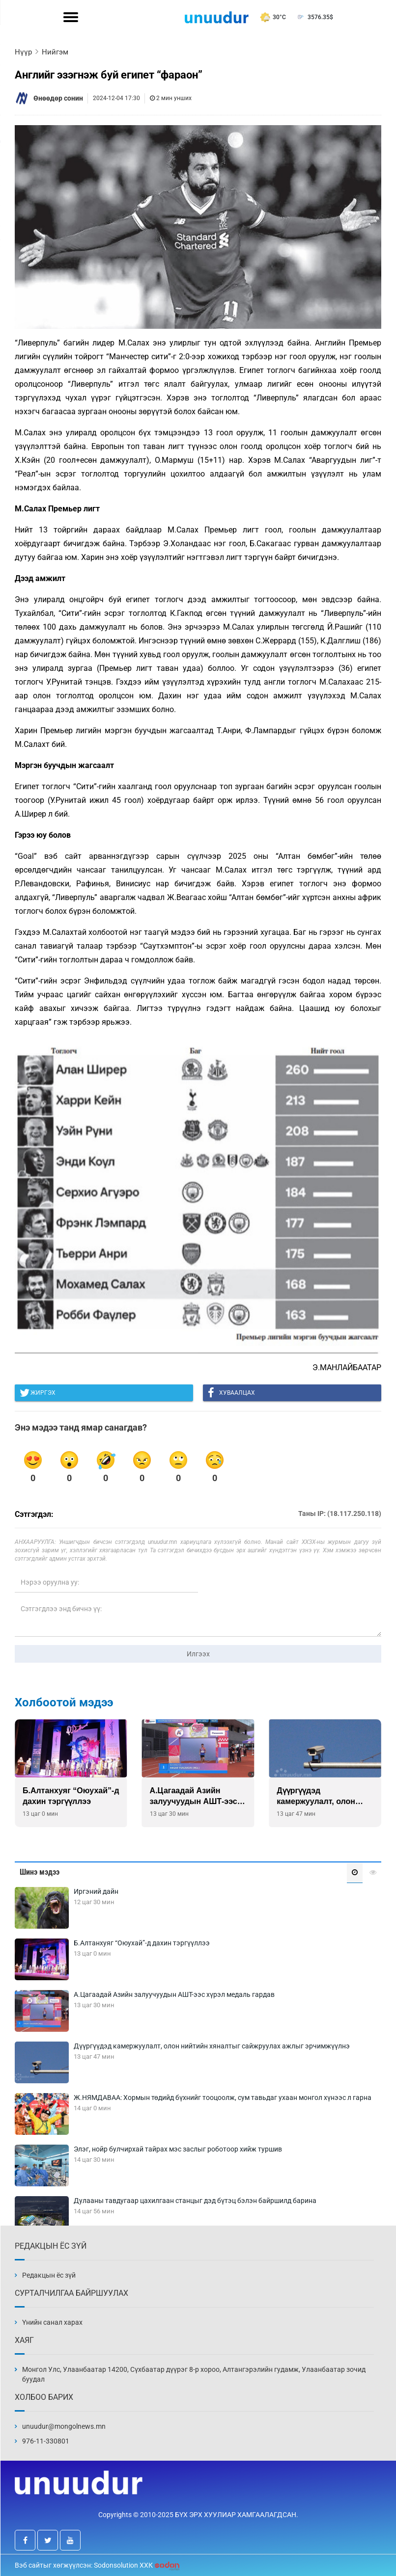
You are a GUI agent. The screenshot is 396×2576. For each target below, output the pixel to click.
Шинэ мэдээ (39, 1872)
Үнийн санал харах (52, 2322)
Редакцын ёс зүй (49, 2275)
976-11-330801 (45, 2441)
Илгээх (198, 1654)
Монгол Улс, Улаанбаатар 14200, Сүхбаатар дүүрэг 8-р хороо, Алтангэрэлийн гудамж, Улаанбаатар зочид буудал (194, 2374)
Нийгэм (55, 52)
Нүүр (23, 52)
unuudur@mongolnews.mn (64, 2426)
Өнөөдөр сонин (58, 98)
